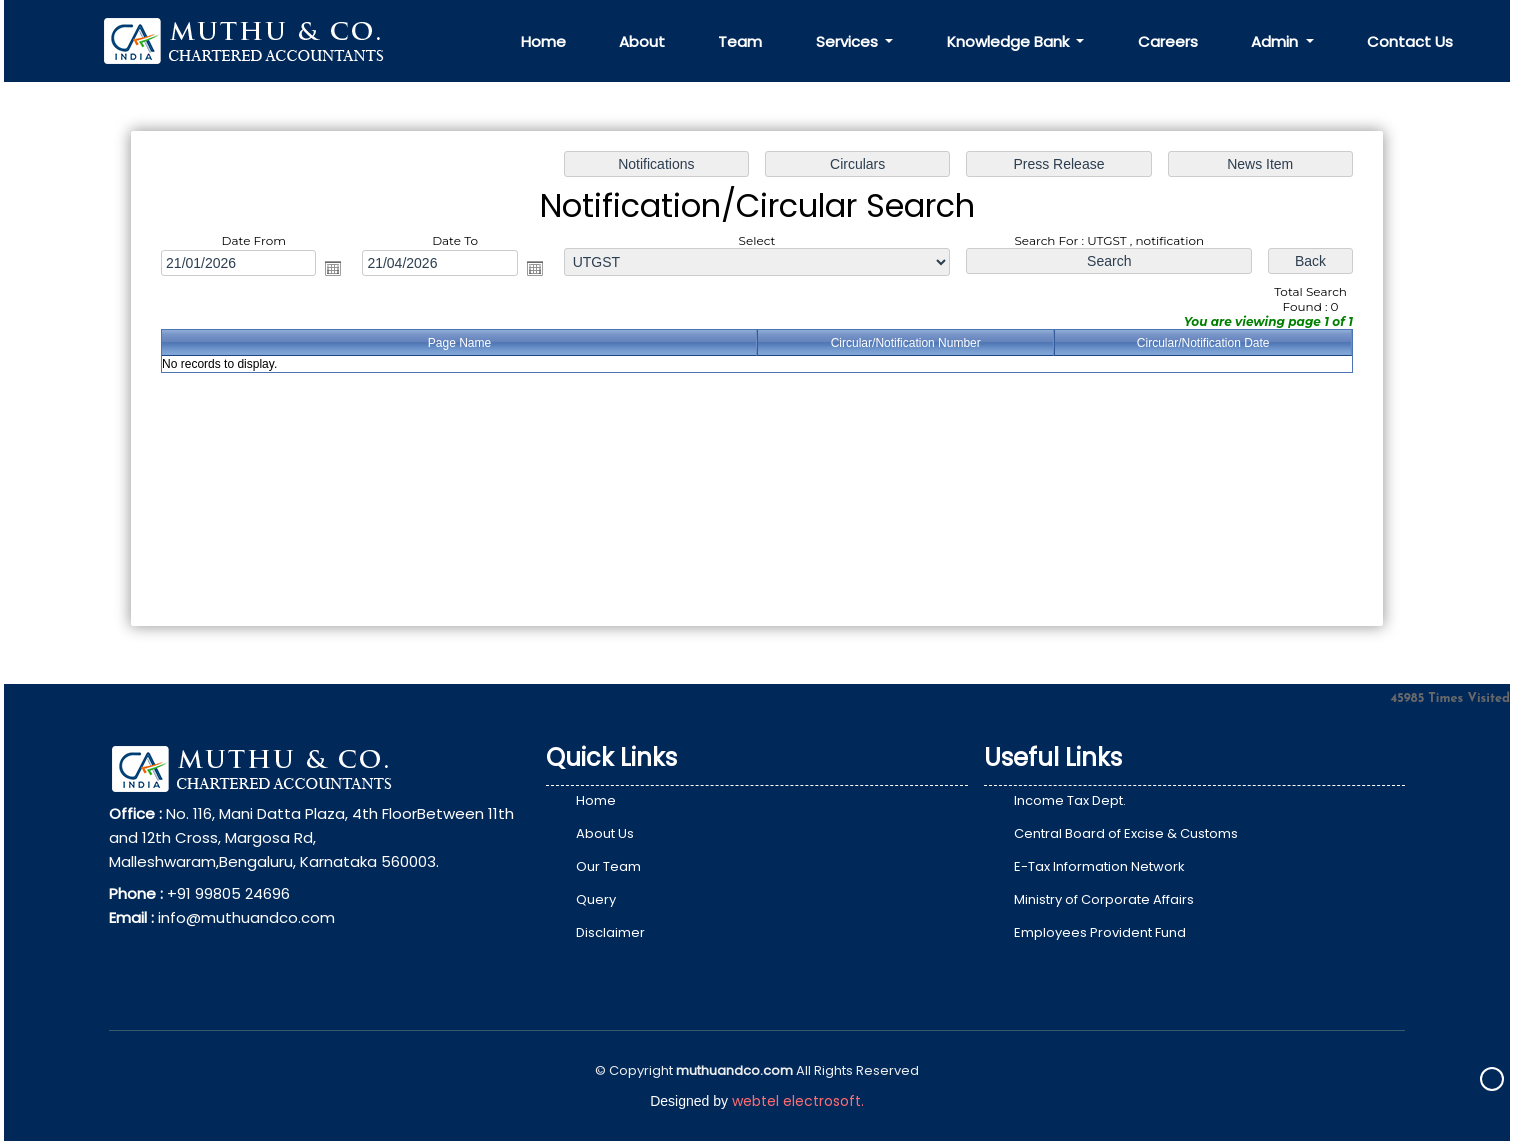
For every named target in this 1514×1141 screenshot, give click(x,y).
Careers (1168, 41)
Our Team (608, 866)
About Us (605, 833)
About (642, 41)
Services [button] (849, 41)
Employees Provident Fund (1100, 932)
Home (543, 41)
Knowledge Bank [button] (1010, 41)
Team (740, 41)
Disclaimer (610, 932)
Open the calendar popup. (340, 270)
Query (596, 899)
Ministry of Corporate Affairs (1104, 899)
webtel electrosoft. (798, 1101)
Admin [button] (1276, 41)
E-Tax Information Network (1099, 866)
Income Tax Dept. (1070, 800)
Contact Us (1410, 41)
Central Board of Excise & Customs (1126, 833)
